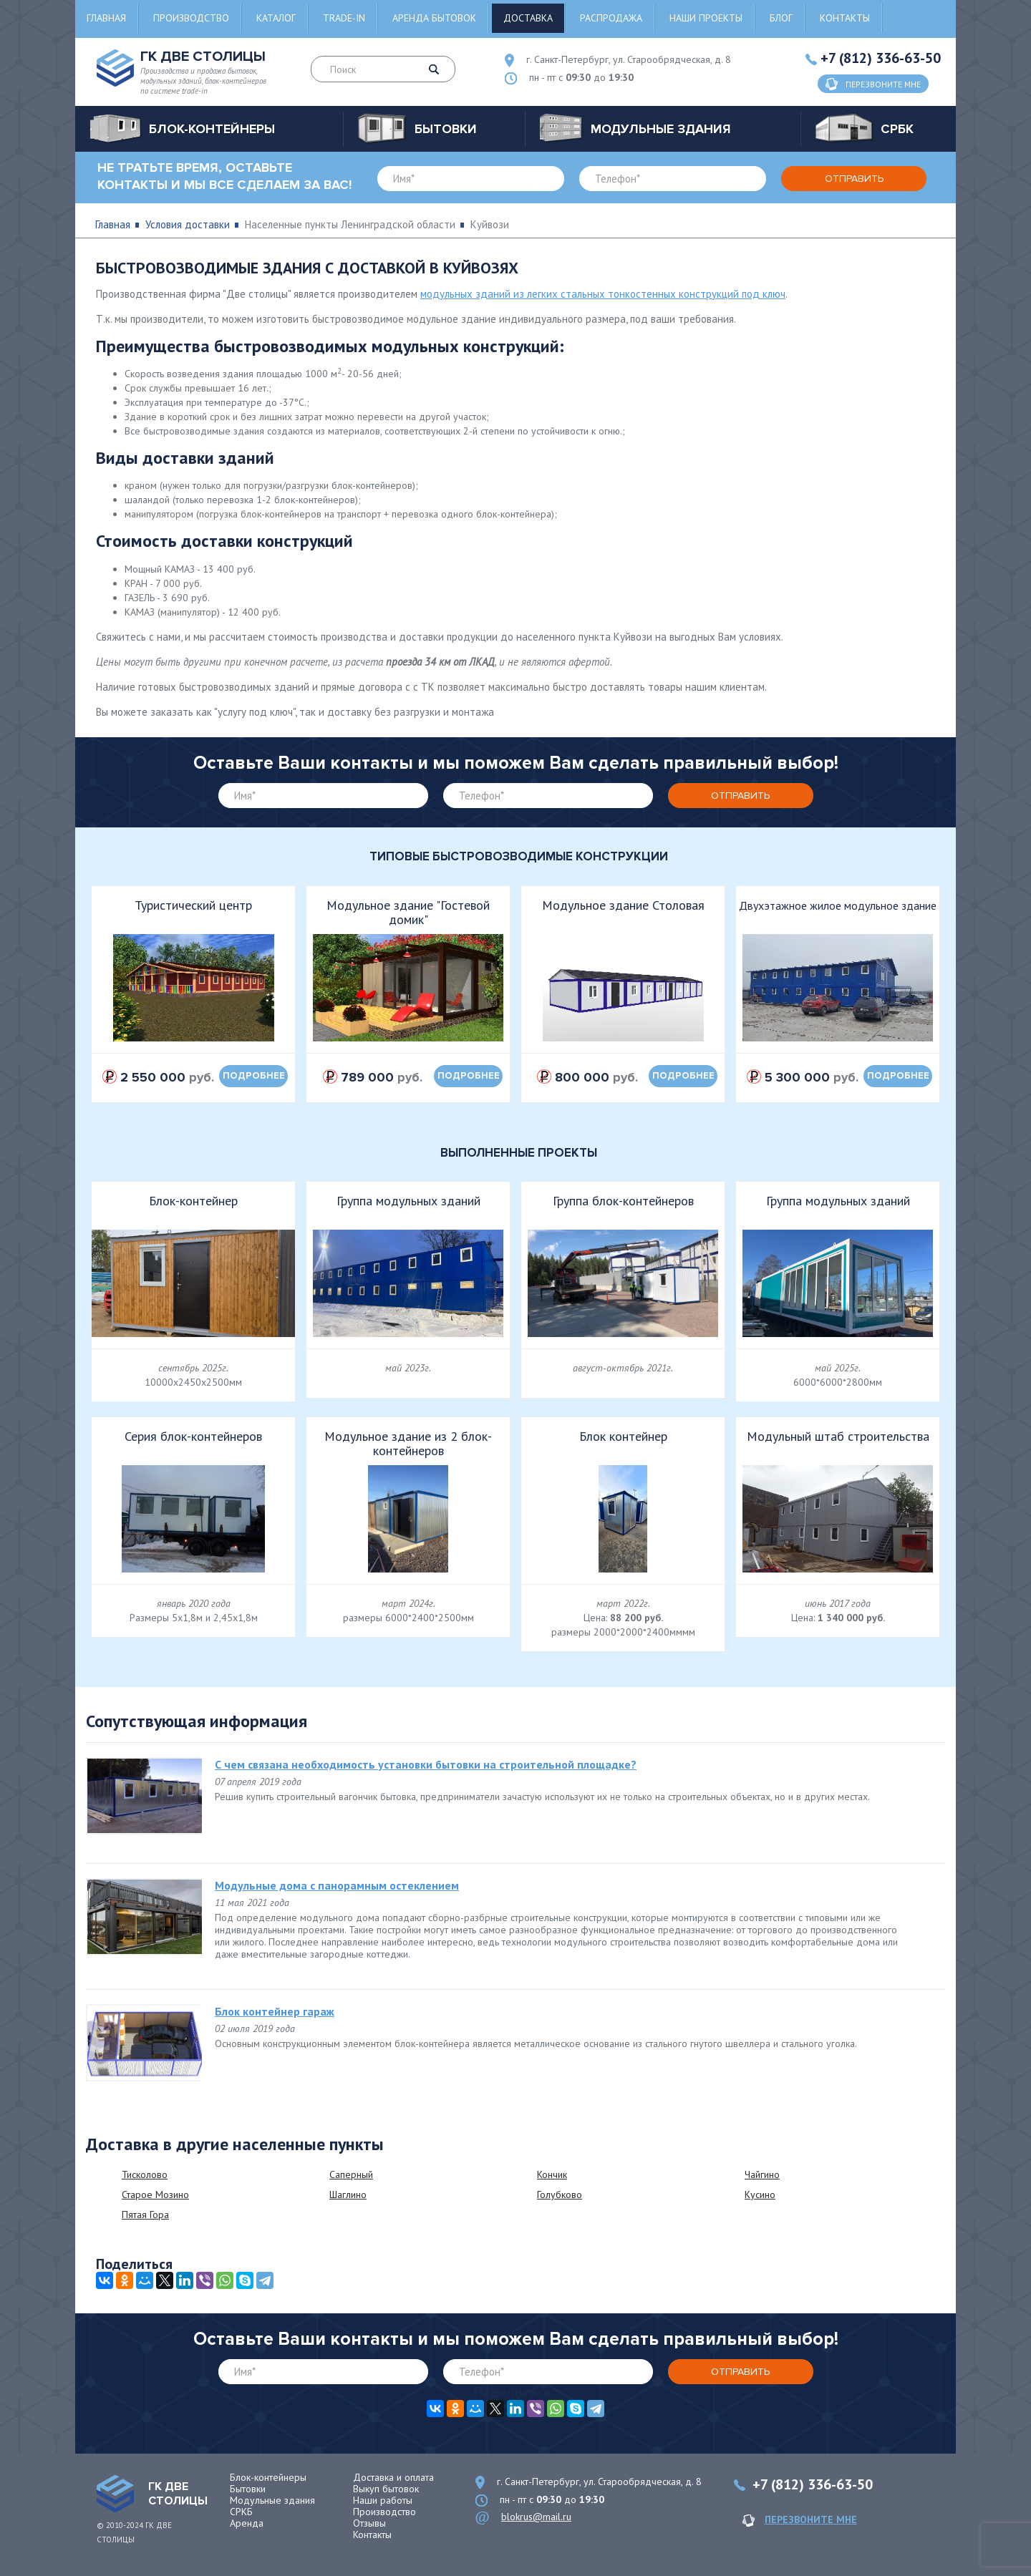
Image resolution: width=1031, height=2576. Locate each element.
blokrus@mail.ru (536, 2516)
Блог (781, 17)
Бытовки (248, 2488)
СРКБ (241, 2511)
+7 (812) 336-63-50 (881, 58)
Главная (106, 17)
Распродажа (611, 17)
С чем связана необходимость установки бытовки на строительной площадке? (425, 1764)
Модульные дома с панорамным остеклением (337, 1885)
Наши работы (382, 2500)
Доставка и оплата (393, 2477)
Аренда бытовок (434, 17)
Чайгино (762, 2174)
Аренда (246, 2523)
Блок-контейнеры (268, 2477)
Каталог (276, 17)
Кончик (552, 2174)
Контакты (845, 17)
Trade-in (344, 17)
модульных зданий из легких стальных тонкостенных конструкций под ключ (602, 294)
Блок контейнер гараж (274, 2011)
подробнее (254, 1076)
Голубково (559, 2194)
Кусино (760, 2194)
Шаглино (348, 2194)
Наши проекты (705, 17)
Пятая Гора (145, 2214)
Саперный (351, 2174)
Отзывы (369, 2523)
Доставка (528, 17)
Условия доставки (187, 224)
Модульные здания (272, 2500)
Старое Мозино (155, 2194)
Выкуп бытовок (386, 2488)
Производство (191, 17)
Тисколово (145, 2174)
